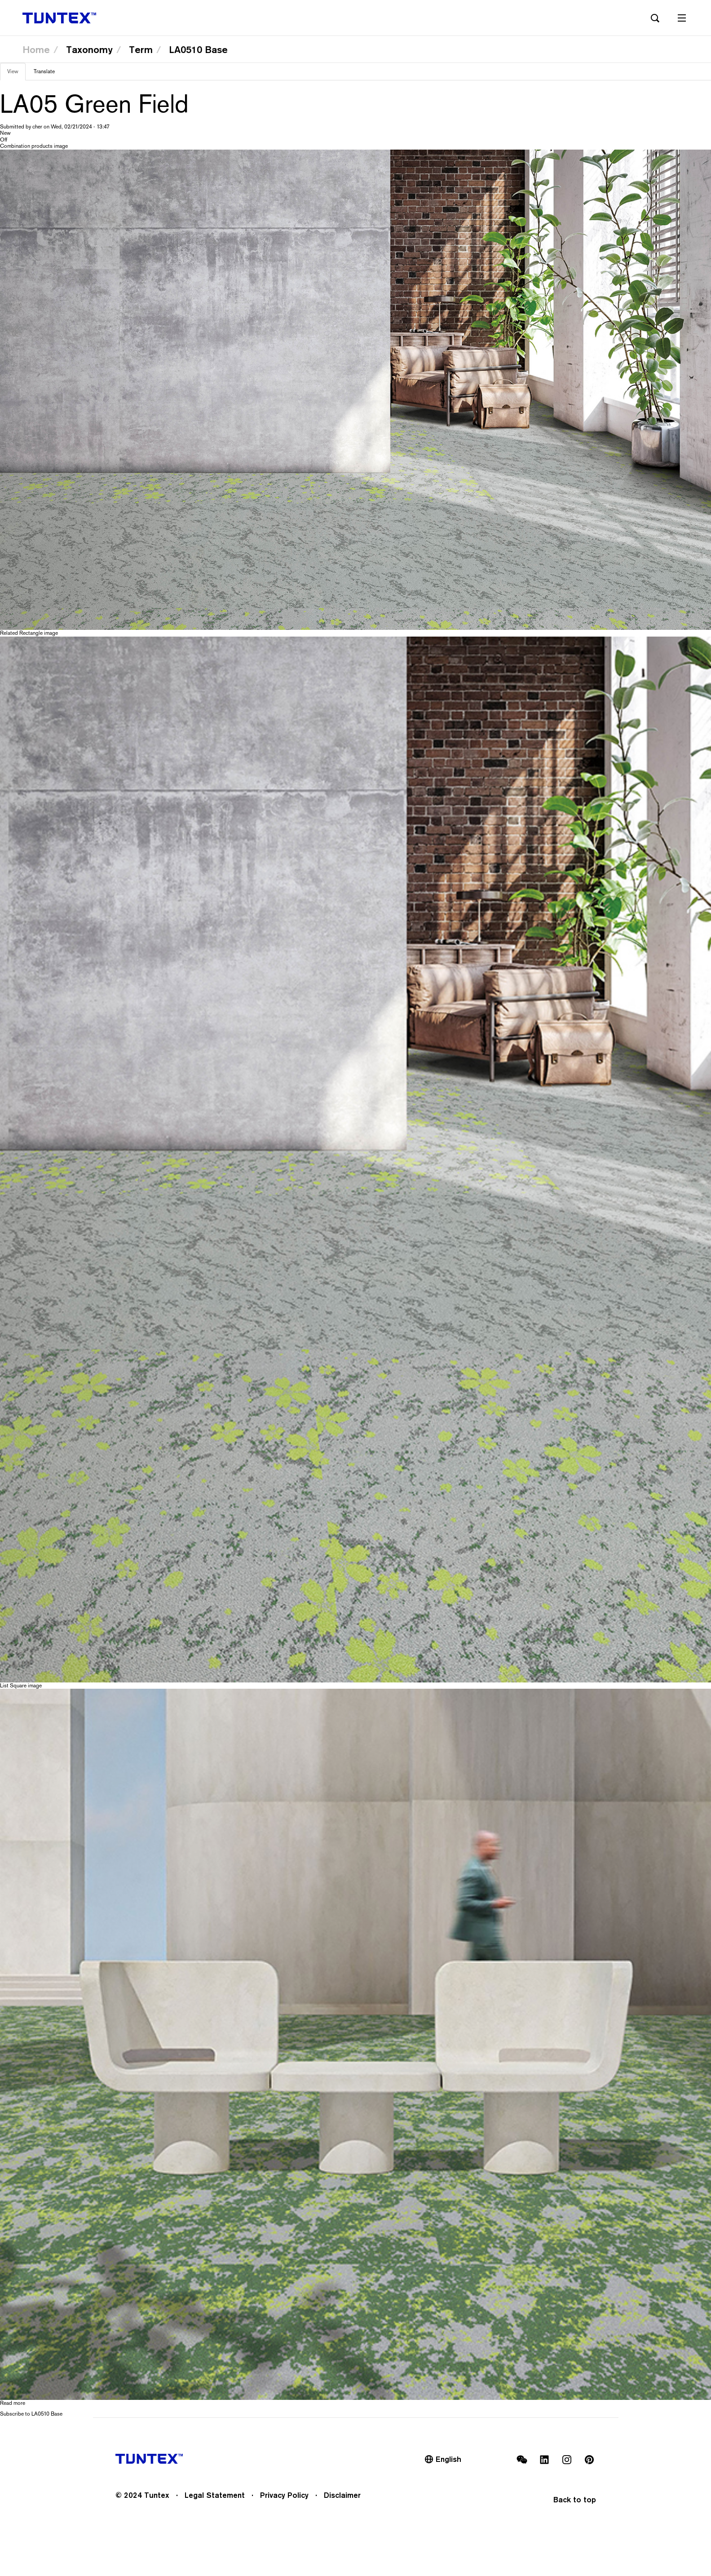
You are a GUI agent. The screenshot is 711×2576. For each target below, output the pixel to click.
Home (36, 49)
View (16, 74)
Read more (12, 2403)
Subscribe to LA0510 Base (31, 2414)
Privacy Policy (284, 2495)
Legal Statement (215, 2495)
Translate (44, 71)
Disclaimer (342, 2495)
